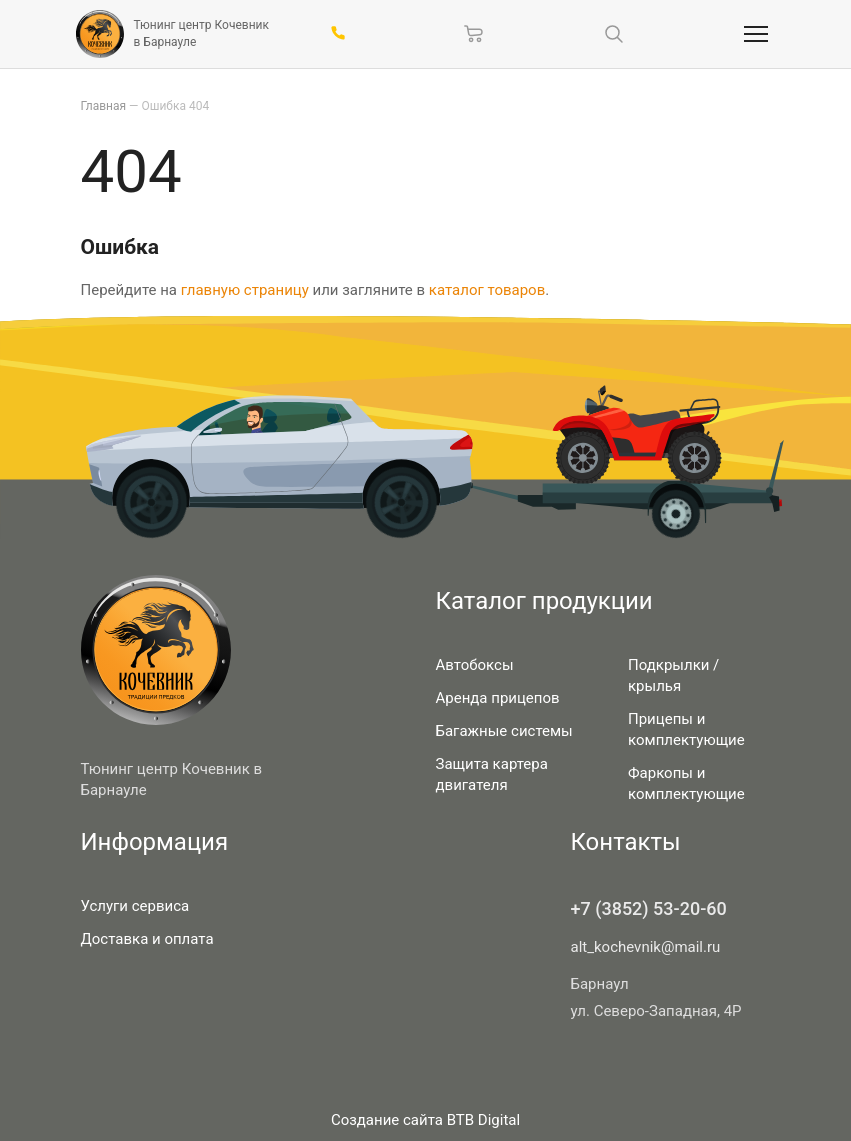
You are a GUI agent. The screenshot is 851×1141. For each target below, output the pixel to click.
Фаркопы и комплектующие (686, 783)
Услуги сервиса (135, 906)
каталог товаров (487, 290)
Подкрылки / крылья (673, 675)
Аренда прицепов (498, 698)
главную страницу (245, 290)
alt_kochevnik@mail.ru (646, 947)
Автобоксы (475, 665)
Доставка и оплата (147, 939)
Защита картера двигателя (492, 774)
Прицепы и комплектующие (686, 729)
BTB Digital (483, 1120)
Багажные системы (504, 731)
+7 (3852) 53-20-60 (649, 908)
